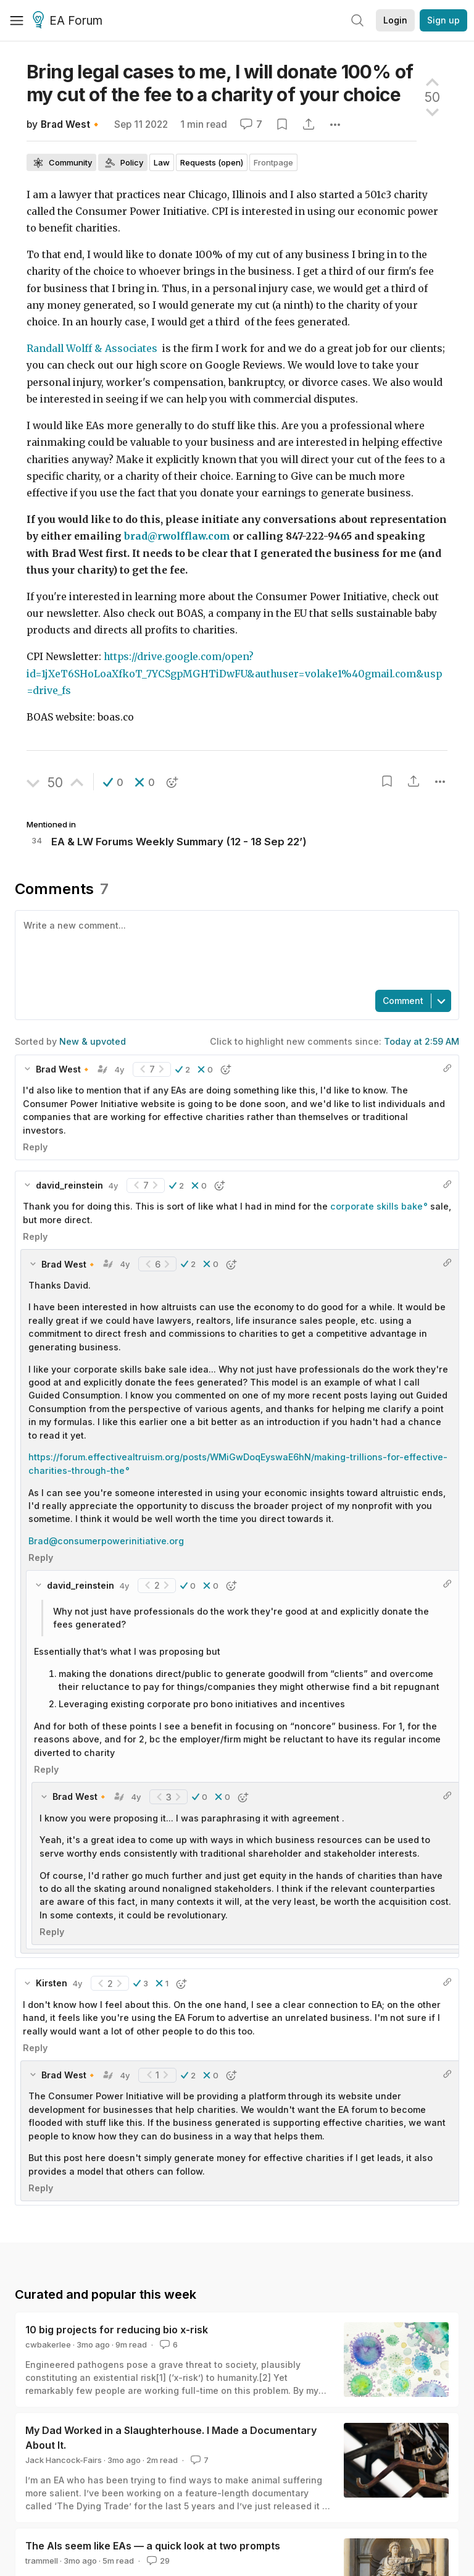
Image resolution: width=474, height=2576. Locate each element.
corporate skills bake (376, 1206)
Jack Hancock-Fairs (63, 2460)
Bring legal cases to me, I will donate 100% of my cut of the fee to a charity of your (220, 83)
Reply (35, 1147)
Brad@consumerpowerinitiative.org (106, 1541)
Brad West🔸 (71, 124)
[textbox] (234, 949)
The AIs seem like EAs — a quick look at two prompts (152, 2546)
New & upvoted (92, 1041)
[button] (113, 782)
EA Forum (69, 20)
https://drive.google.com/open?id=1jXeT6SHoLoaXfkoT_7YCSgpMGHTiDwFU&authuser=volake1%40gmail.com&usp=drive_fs (234, 673)
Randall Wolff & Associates (93, 348)
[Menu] (16, 20)
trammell (41, 2561)
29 (157, 2560)
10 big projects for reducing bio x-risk (116, 2329)
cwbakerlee (48, 2344)
